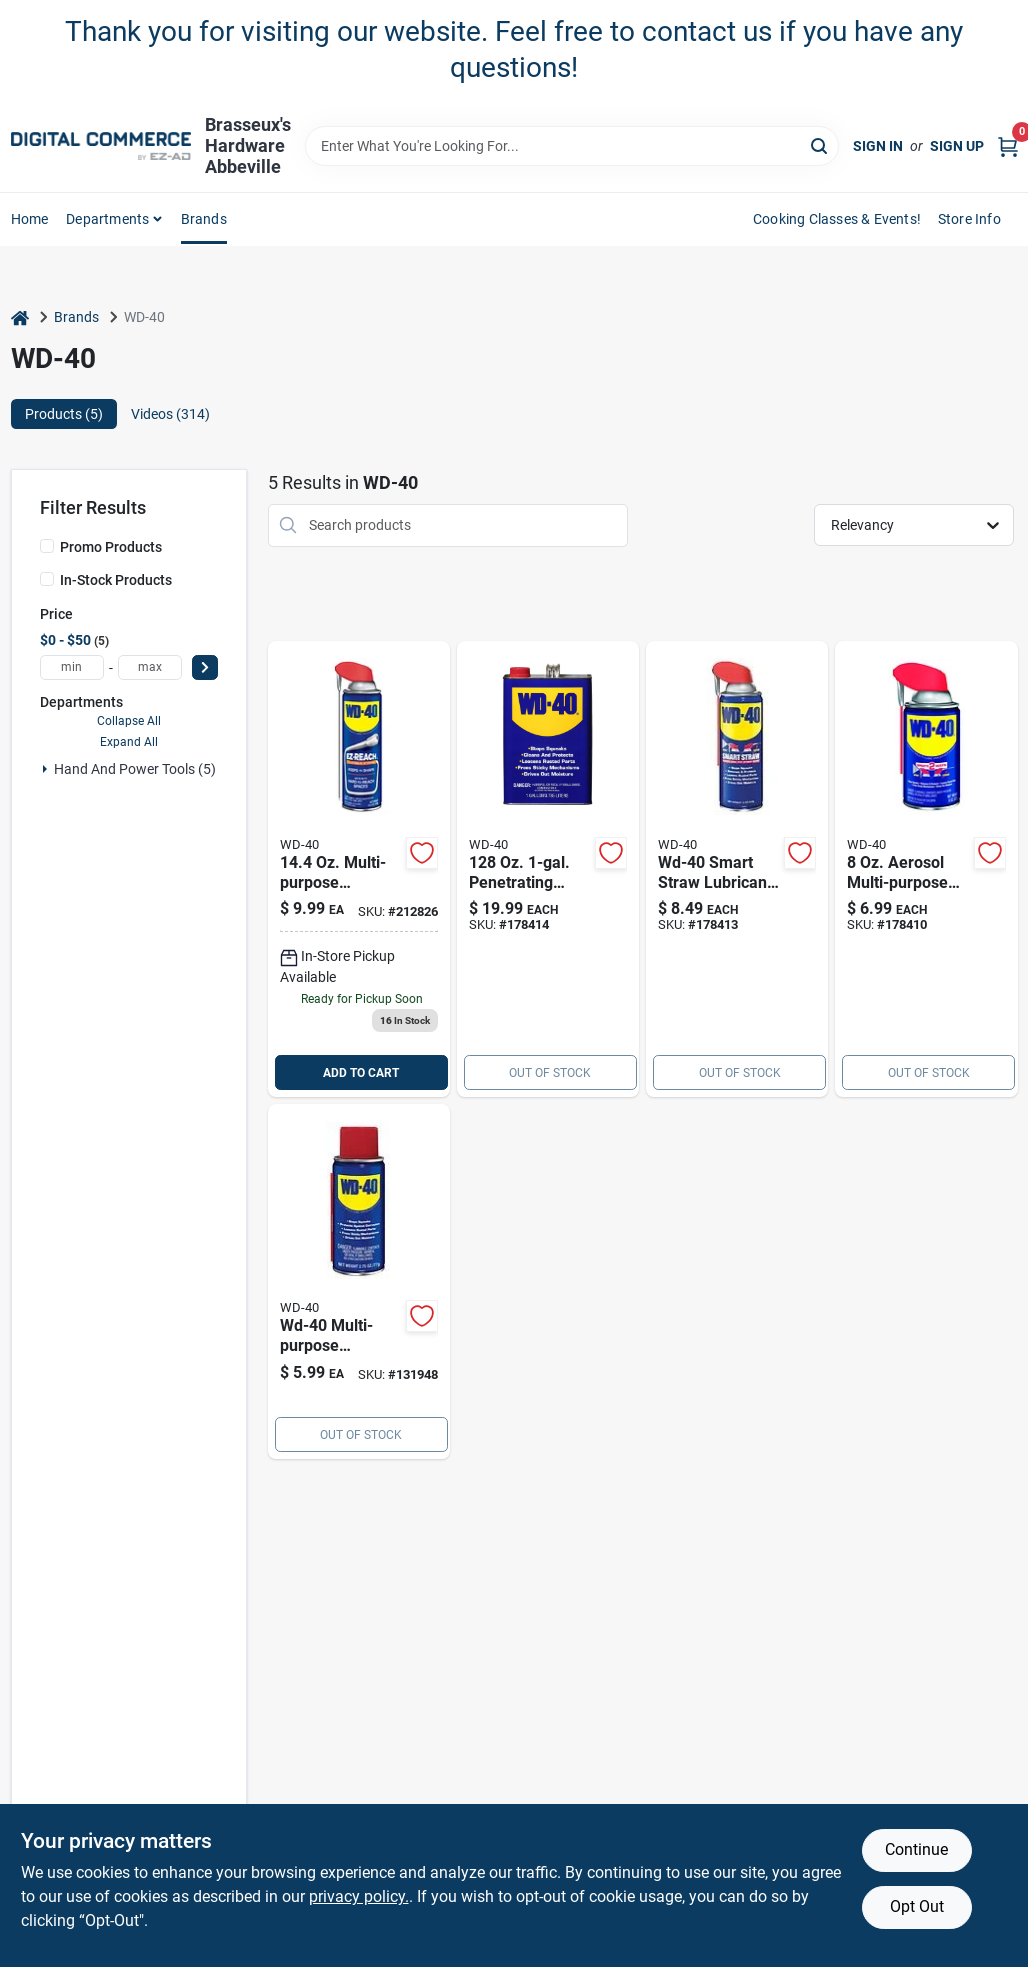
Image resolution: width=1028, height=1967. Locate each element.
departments (107, 219)
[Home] (20, 317)
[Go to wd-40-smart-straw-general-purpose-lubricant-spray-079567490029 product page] (926, 869)
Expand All (129, 742)
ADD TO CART (361, 1073)
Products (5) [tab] (64, 414)
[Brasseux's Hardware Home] (101, 146)
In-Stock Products (116, 580)
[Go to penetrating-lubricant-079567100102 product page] (548, 869)
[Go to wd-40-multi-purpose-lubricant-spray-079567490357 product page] (359, 1281)
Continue (916, 1849)
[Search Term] (572, 146)
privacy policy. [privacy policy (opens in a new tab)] (359, 1896)
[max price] (150, 667)
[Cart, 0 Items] (1008, 146)
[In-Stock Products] (47, 579)
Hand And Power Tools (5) (135, 769)
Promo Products (111, 547)
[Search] (820, 144)
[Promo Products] (47, 546)
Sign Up (957, 146)
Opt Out (917, 1906)
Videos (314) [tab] (170, 414)
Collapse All (129, 721)
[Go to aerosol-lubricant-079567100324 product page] (737, 869)
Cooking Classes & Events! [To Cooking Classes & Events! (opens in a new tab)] (837, 219)
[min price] (72, 667)
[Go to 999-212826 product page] (359, 869)
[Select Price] (205, 667)
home (30, 219)
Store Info (969, 219)
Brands (204, 219)
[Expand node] (45, 769)
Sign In (878, 146)
